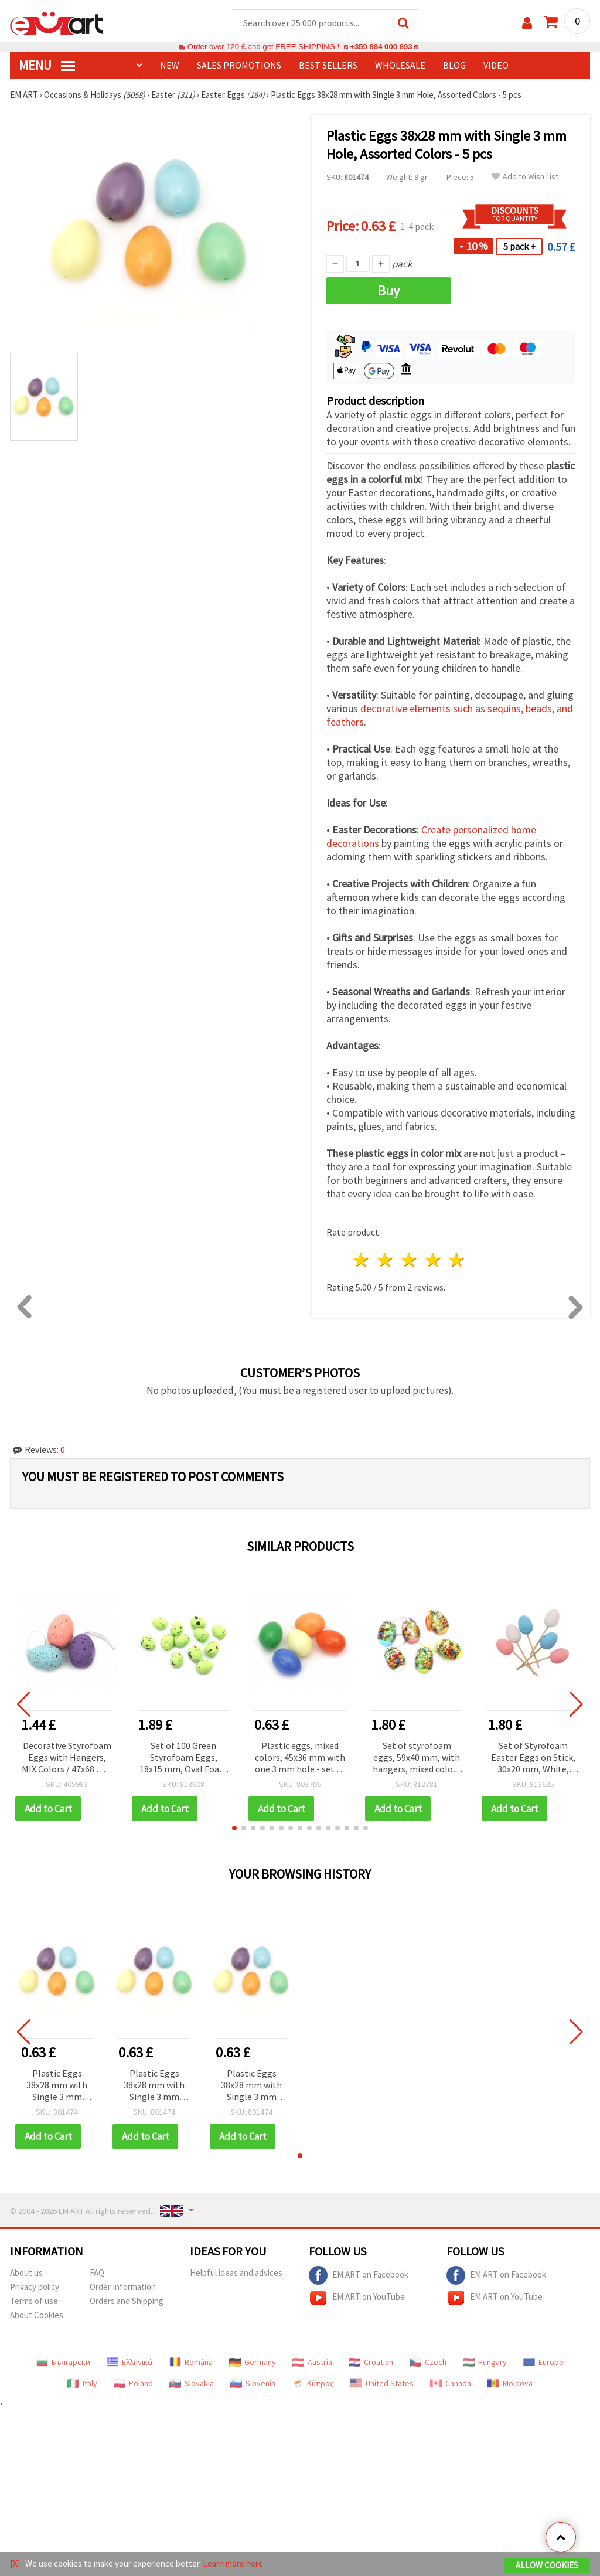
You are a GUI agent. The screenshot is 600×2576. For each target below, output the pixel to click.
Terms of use (34, 2300)
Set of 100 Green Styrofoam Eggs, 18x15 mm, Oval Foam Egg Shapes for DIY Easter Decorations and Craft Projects (183, 1758)
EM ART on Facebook (358, 2275)
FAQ (97, 2272)
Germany (252, 2362)
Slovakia (191, 2383)
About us (26, 2272)
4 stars (433, 1260)
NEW (169, 65)
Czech (428, 2362)
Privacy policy (34, 2286)
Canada (450, 2383)
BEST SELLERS (328, 65)
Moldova (510, 2383)
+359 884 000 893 (381, 46)
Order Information (123, 2286)
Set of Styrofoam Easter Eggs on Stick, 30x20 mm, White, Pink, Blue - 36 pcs (533, 1758)
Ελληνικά (130, 2362)
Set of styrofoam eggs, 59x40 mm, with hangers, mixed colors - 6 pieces (417, 1758)
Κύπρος (313, 2383)
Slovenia (252, 2383)
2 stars (386, 1260)
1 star (362, 1260)
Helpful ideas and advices (236, 2272)
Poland (133, 2383)
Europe (543, 2362)
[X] (15, 2563)
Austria (312, 2362)
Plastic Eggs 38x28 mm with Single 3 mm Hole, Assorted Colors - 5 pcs (56, 2085)
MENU (47, 65)
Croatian (371, 2362)
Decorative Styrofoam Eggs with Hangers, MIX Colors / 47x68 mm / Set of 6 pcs (67, 1758)
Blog (454, 65)
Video (496, 65)
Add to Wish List (525, 176)
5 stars (457, 1260)
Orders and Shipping (126, 2300)
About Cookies (36, 2314)
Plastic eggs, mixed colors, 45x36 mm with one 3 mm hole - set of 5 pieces (300, 1758)
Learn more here (233, 2563)
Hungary (485, 2362)
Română (191, 2362)
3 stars (409, 1260)
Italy (82, 2383)
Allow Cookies (547, 2565)
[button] (234, 1828)
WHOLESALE (400, 65)
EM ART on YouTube (357, 2297)
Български (63, 2362)
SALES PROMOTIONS (239, 65)
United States (382, 2383)
